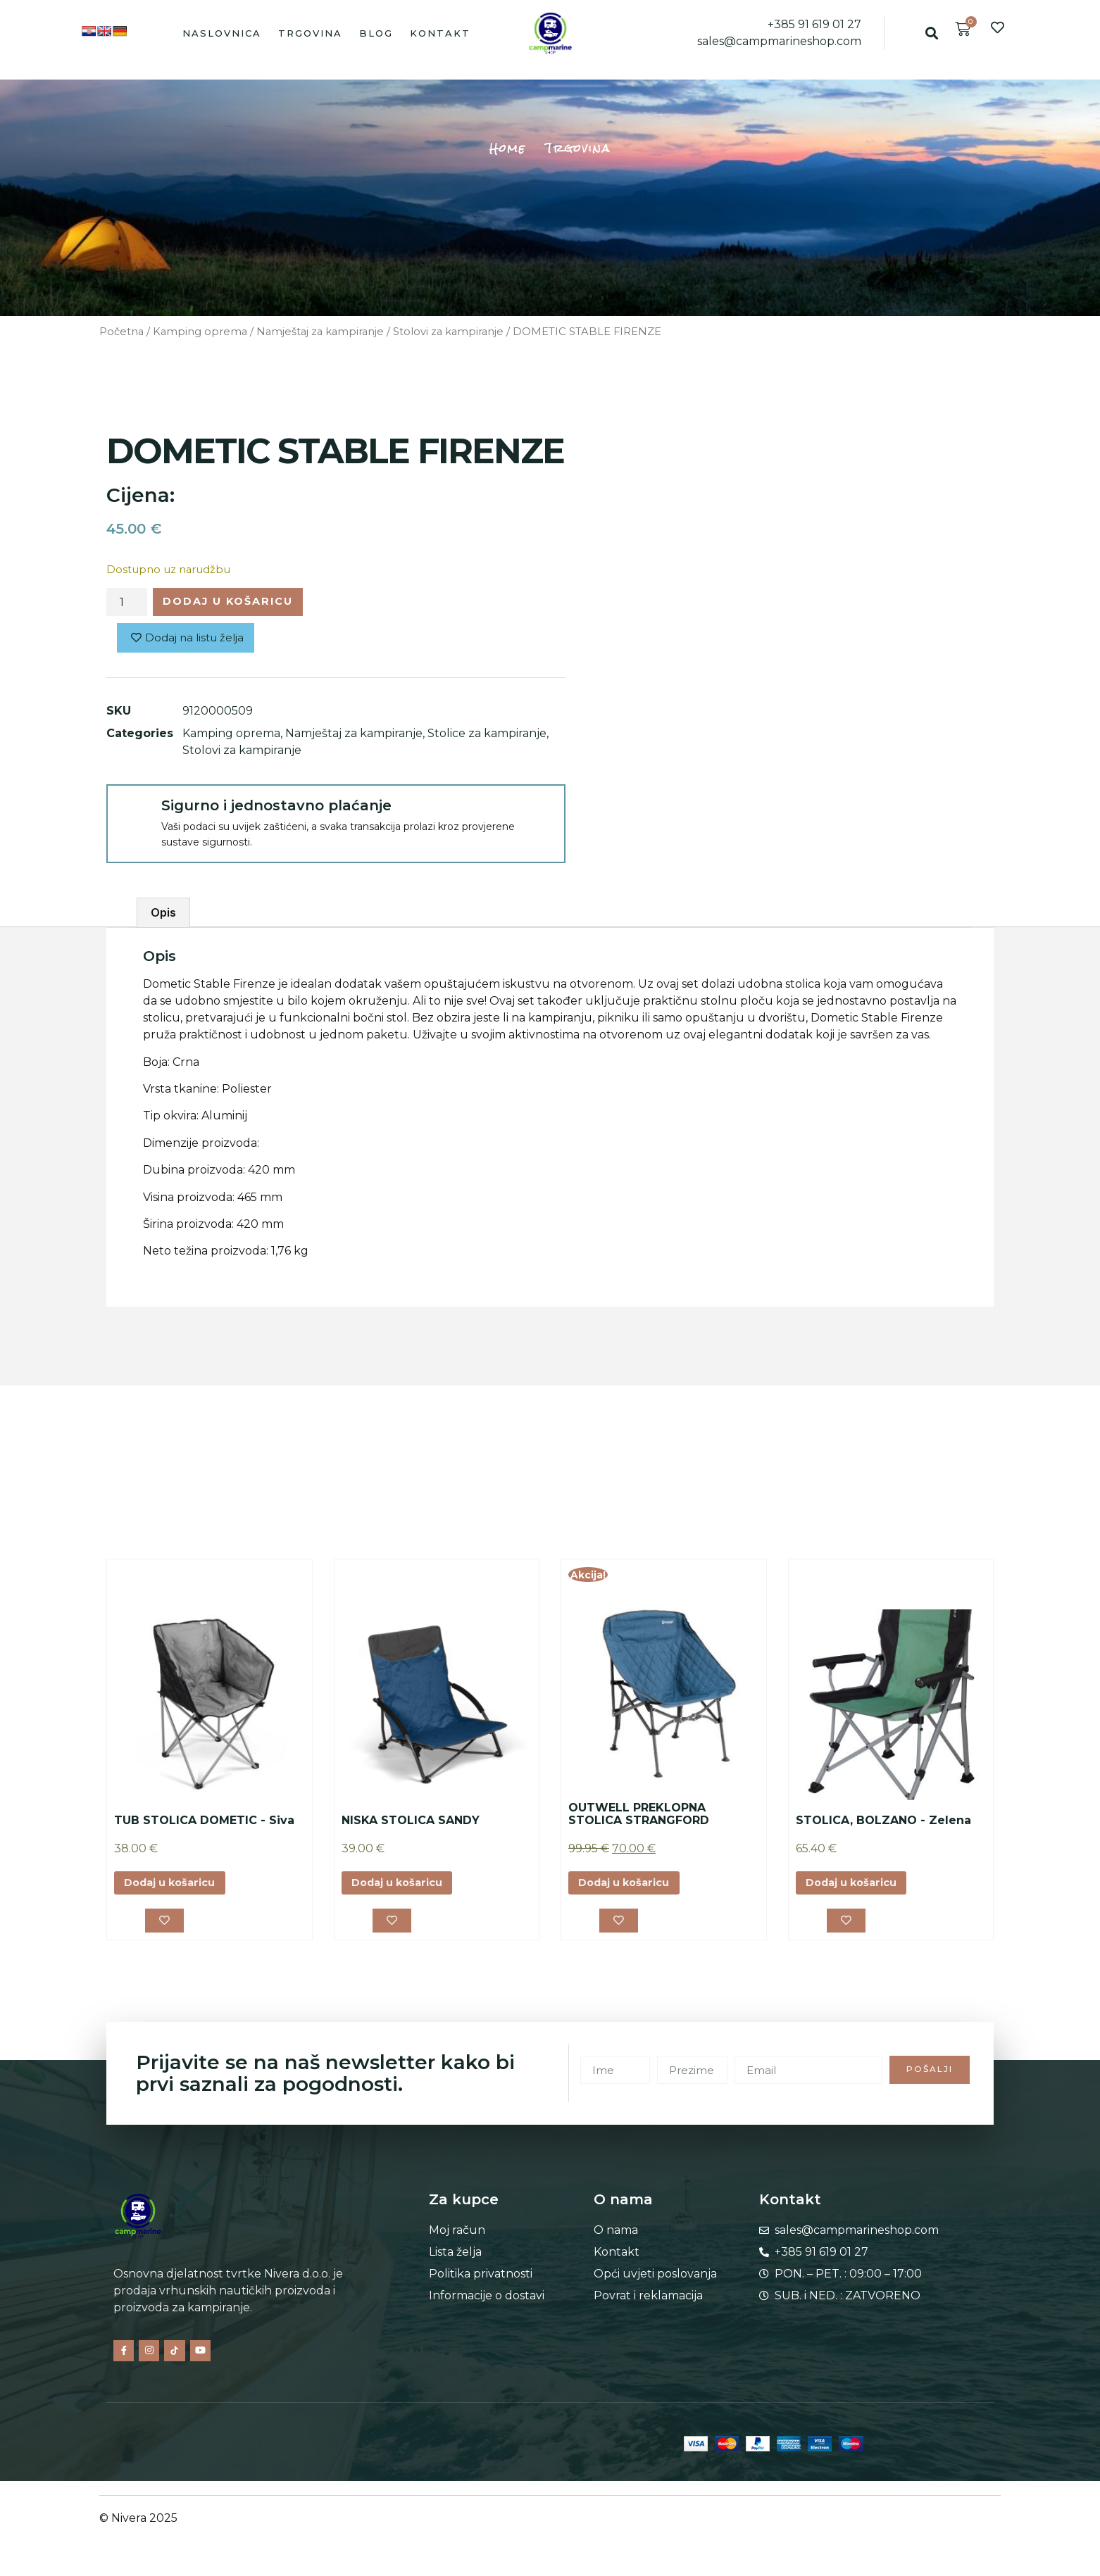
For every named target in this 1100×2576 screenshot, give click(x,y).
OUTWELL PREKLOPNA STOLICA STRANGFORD (638, 1818)
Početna (121, 331)
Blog (376, 33)
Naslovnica (221, 33)
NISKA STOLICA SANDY (411, 1824)
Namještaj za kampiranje (320, 331)
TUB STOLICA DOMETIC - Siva (204, 1824)
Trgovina (310, 33)
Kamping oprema (200, 331)
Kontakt (440, 33)
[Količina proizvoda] (126, 603)
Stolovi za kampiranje (448, 331)
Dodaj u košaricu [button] (176, 1888)
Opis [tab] (163, 917)
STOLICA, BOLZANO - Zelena (883, 1824)
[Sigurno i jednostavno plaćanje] (133, 815)
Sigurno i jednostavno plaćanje (276, 809)
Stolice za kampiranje (486, 737)
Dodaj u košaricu (239, 603)
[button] (931, 32)
